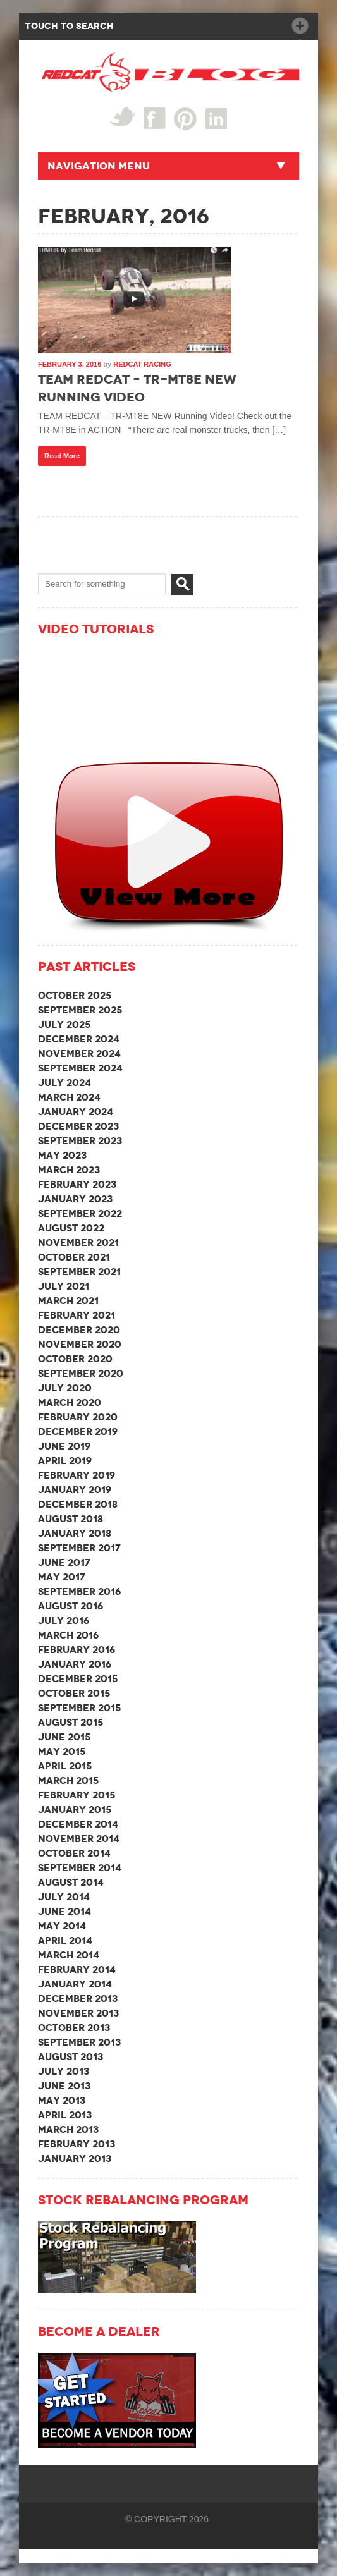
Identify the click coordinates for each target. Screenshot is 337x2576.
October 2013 (74, 2028)
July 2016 (63, 1621)
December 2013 (78, 1999)
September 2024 (80, 1068)
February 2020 (78, 1417)
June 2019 (64, 1446)
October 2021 (74, 1257)
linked (216, 118)
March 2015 (68, 1780)
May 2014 (62, 1926)
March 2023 (69, 1170)
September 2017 (79, 1548)
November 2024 (79, 1053)
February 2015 (76, 1795)
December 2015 (78, 1679)
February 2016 (76, 1650)
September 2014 (79, 1868)
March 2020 (69, 1402)
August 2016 (70, 1606)
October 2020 (75, 1359)
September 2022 (80, 1213)
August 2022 (71, 1228)
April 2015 (65, 1766)
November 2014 (78, 1839)
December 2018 (78, 1504)
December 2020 (79, 1330)
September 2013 (79, 2042)
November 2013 (78, 2013)
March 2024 (69, 1097)
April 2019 (65, 1461)
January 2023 (75, 1199)
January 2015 (74, 1810)
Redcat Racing (142, 364)
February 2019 (76, 1475)
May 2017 (61, 1577)
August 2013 (70, 2057)
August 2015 (70, 1722)
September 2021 (79, 1272)
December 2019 (78, 1431)
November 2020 (79, 1344)
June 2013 (64, 2086)
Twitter (122, 116)
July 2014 (64, 1897)
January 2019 (74, 1490)
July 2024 (64, 1083)
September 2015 (79, 1708)
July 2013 (63, 2071)
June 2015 (64, 1737)
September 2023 (80, 1141)
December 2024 (78, 1039)
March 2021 (68, 1301)
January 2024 (75, 1112)
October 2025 (74, 995)
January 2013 (74, 2158)
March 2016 (68, 1635)
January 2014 (75, 1984)
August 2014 (71, 1882)
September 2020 (80, 1373)
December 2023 (78, 1126)
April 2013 (65, 2115)
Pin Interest (185, 118)
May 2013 (61, 2100)
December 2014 (78, 1824)
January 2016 (74, 1664)
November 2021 (78, 1242)
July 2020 (65, 1388)
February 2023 (77, 1184)
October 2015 (74, 1693)
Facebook (155, 118)
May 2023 (62, 1155)
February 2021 (76, 1315)
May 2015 (61, 1751)
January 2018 (74, 1533)
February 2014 (77, 1969)
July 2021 (63, 1286)
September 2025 (80, 1010)
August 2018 (70, 1519)
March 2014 (68, 1955)
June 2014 (64, 1911)
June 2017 (64, 1562)
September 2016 (79, 1591)
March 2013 (68, 2129)
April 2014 (65, 1940)
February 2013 (76, 2144)
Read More (62, 456)
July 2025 (64, 1024)
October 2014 (74, 1853)
